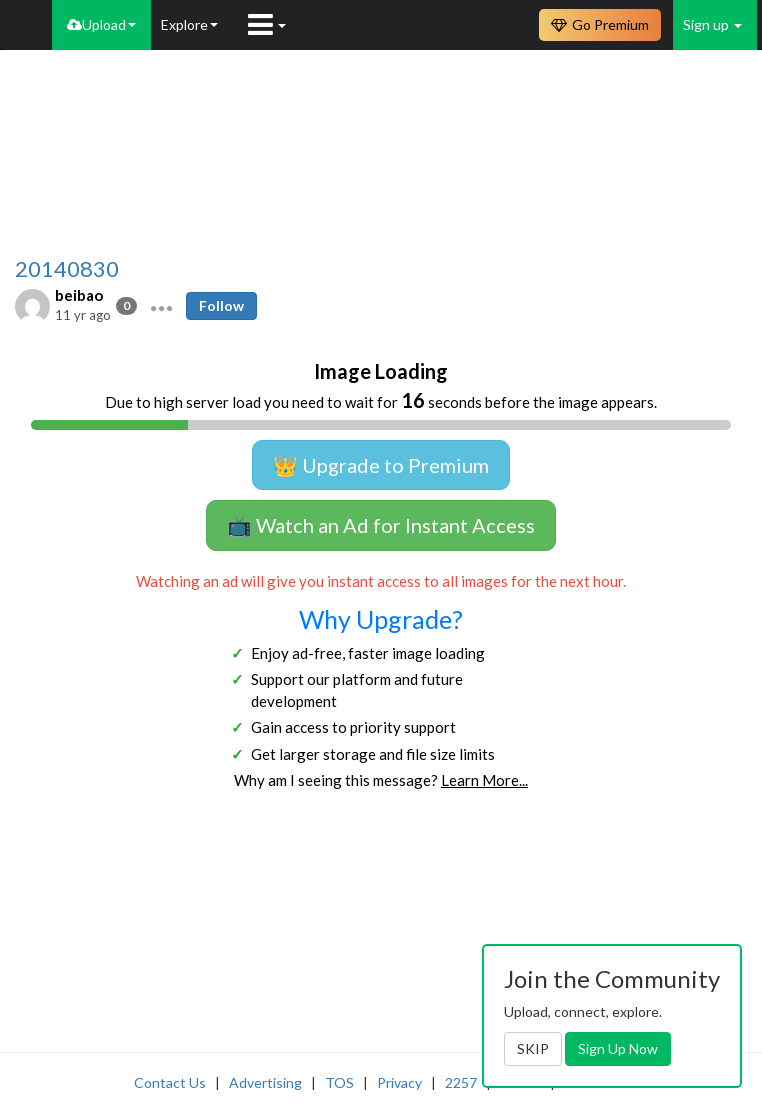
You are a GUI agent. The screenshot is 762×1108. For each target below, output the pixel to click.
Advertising (265, 1082)
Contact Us (170, 1082)
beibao (79, 295)
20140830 (67, 269)
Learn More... (484, 780)
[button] (161, 306)
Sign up (712, 24)
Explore (189, 24)
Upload (101, 24)
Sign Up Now (618, 1048)
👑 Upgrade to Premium (381, 465)
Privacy (399, 1082)
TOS (339, 1082)
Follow (221, 305)
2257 (461, 1082)
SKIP (533, 1048)
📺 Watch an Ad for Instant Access (381, 525)
